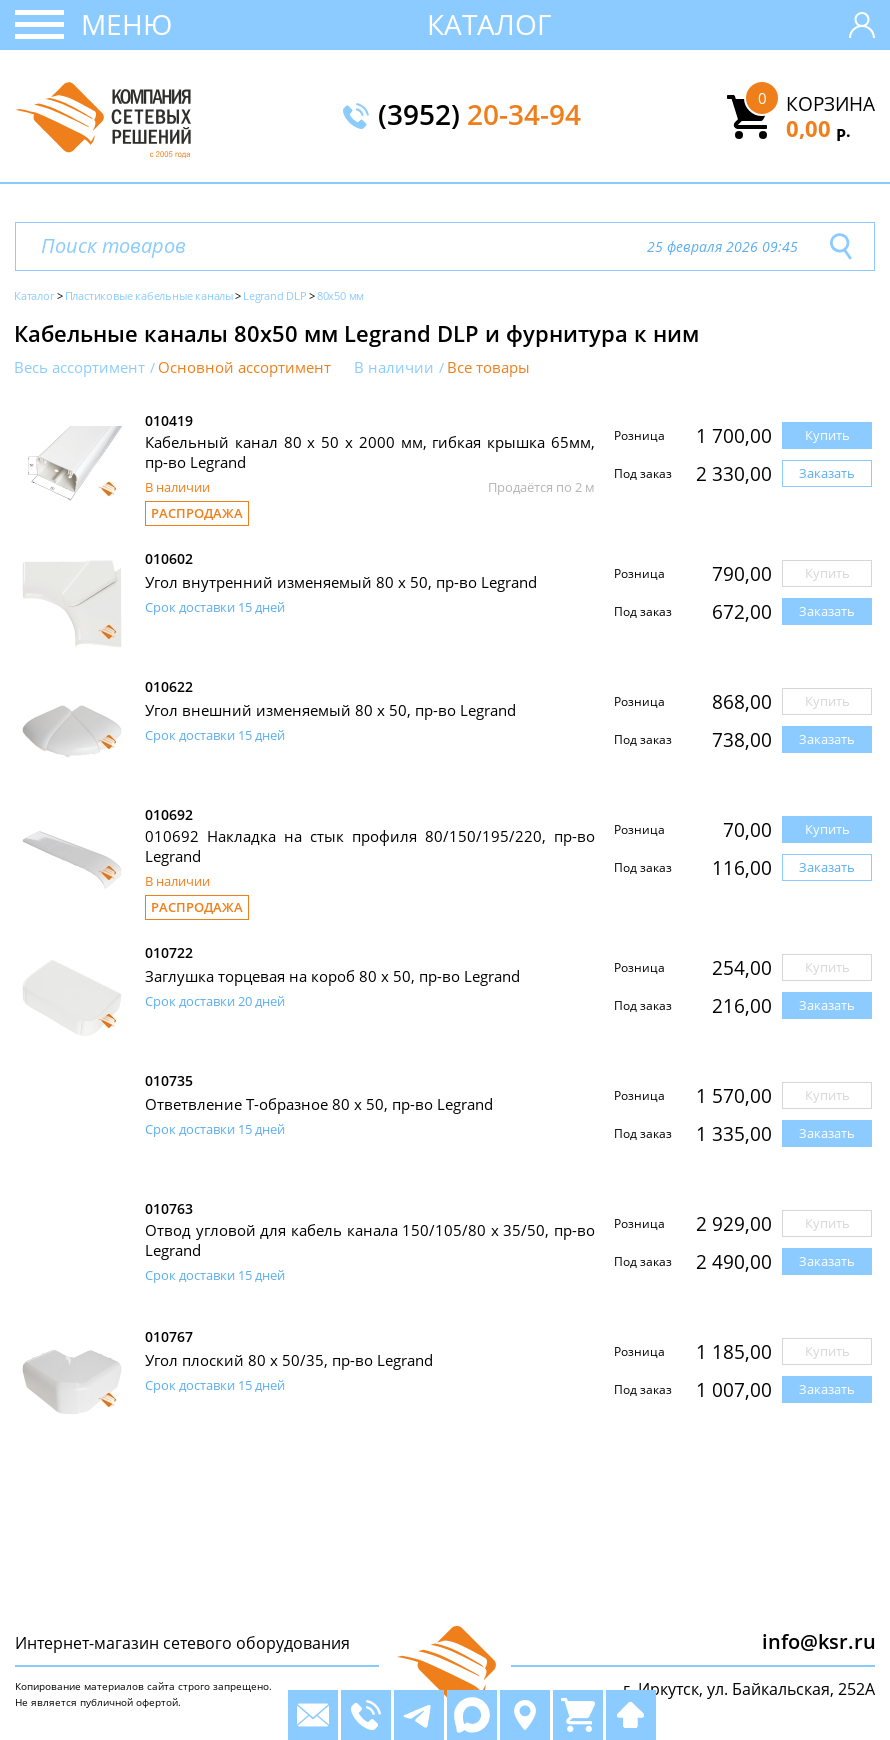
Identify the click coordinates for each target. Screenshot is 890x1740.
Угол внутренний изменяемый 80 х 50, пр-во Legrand (341, 582)
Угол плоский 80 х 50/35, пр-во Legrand (289, 1360)
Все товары (488, 367)
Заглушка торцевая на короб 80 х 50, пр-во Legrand (332, 976)
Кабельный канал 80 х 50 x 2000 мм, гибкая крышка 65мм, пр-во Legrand (370, 452)
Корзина (830, 104)
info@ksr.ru (819, 1641)
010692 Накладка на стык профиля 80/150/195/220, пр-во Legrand (370, 846)
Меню (126, 24)
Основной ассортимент (244, 367)
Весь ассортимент (79, 367)
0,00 (818, 128)
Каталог (489, 24)
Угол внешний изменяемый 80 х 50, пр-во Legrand (330, 710)
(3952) (479, 116)
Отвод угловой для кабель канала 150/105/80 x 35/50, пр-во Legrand (370, 1240)
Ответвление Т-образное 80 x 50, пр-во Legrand (319, 1104)
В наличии (394, 367)
